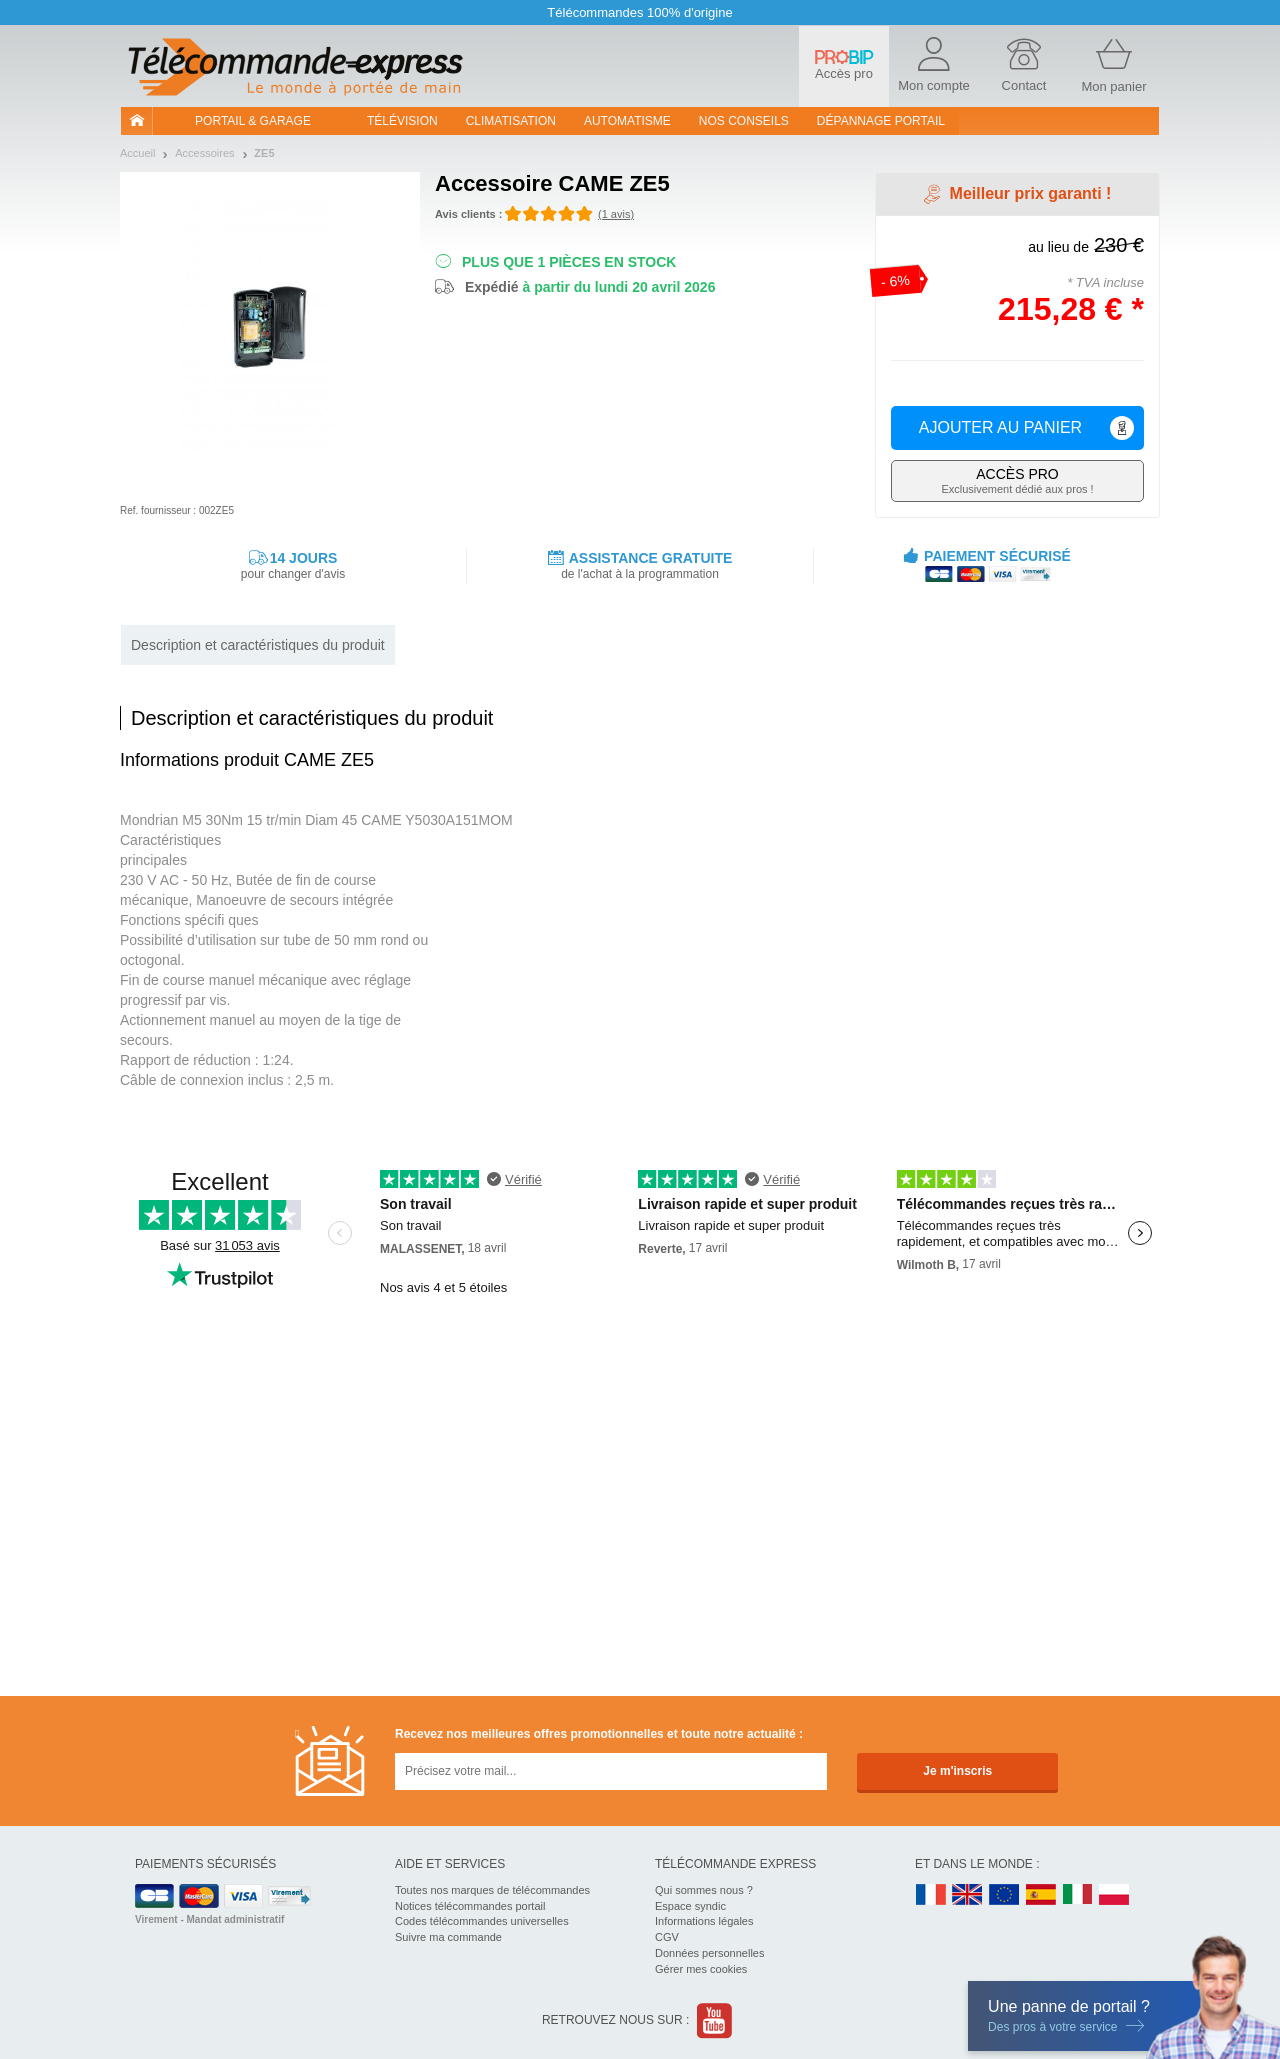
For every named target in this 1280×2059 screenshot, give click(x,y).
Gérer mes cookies (701, 1969)
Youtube (715, 2020)
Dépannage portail (881, 121)
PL (1115, 1895)
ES (1041, 1895)
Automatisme (627, 121)
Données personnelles (709, 1953)
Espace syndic (690, 1906)
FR (931, 1895)
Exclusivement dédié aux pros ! (1017, 480)
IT (1078, 1895)
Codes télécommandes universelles (482, 1921)
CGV (667, 1937)
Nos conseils (744, 121)
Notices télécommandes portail (470, 1906)
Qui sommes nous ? (704, 1890)
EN (1005, 1895)
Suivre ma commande (448, 1937)
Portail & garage (253, 121)
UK (968, 1895)
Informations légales (704, 1921)
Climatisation (511, 121)
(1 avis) (616, 214)
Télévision (402, 121)
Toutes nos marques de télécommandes (492, 1890)
